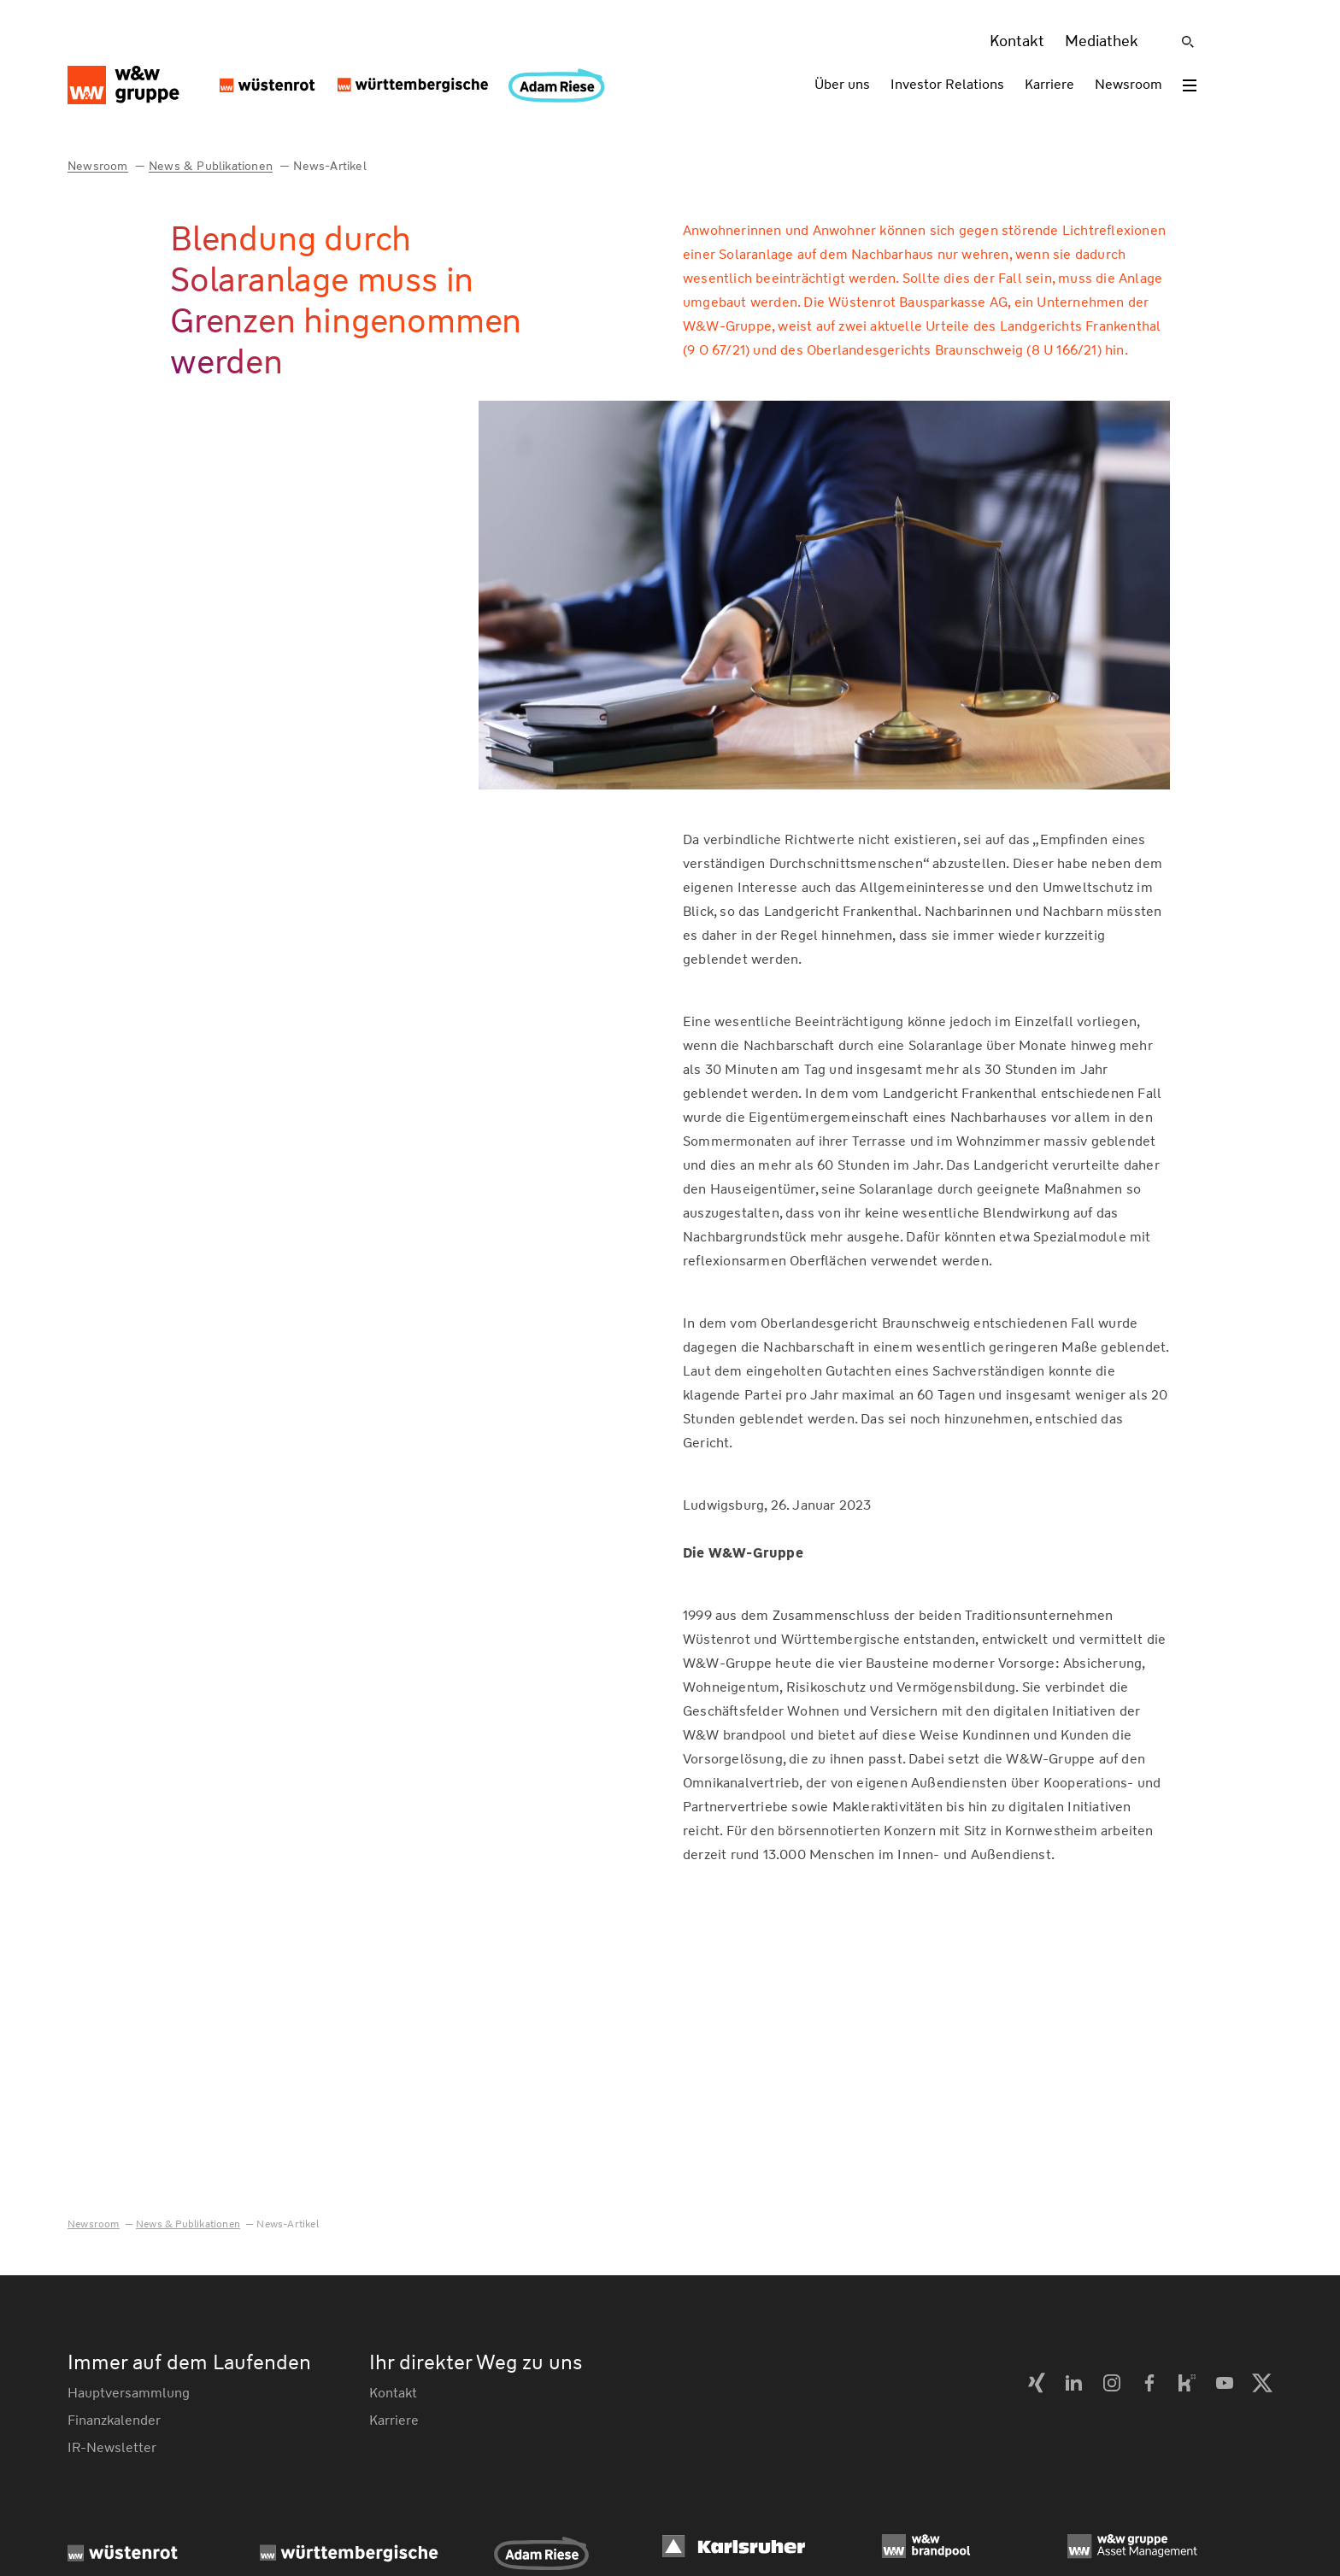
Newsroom (1128, 84)
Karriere (1049, 84)
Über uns (842, 84)
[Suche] (1187, 41)
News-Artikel (329, 165)
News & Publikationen (211, 165)
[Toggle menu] (1189, 85)
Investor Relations (947, 84)
